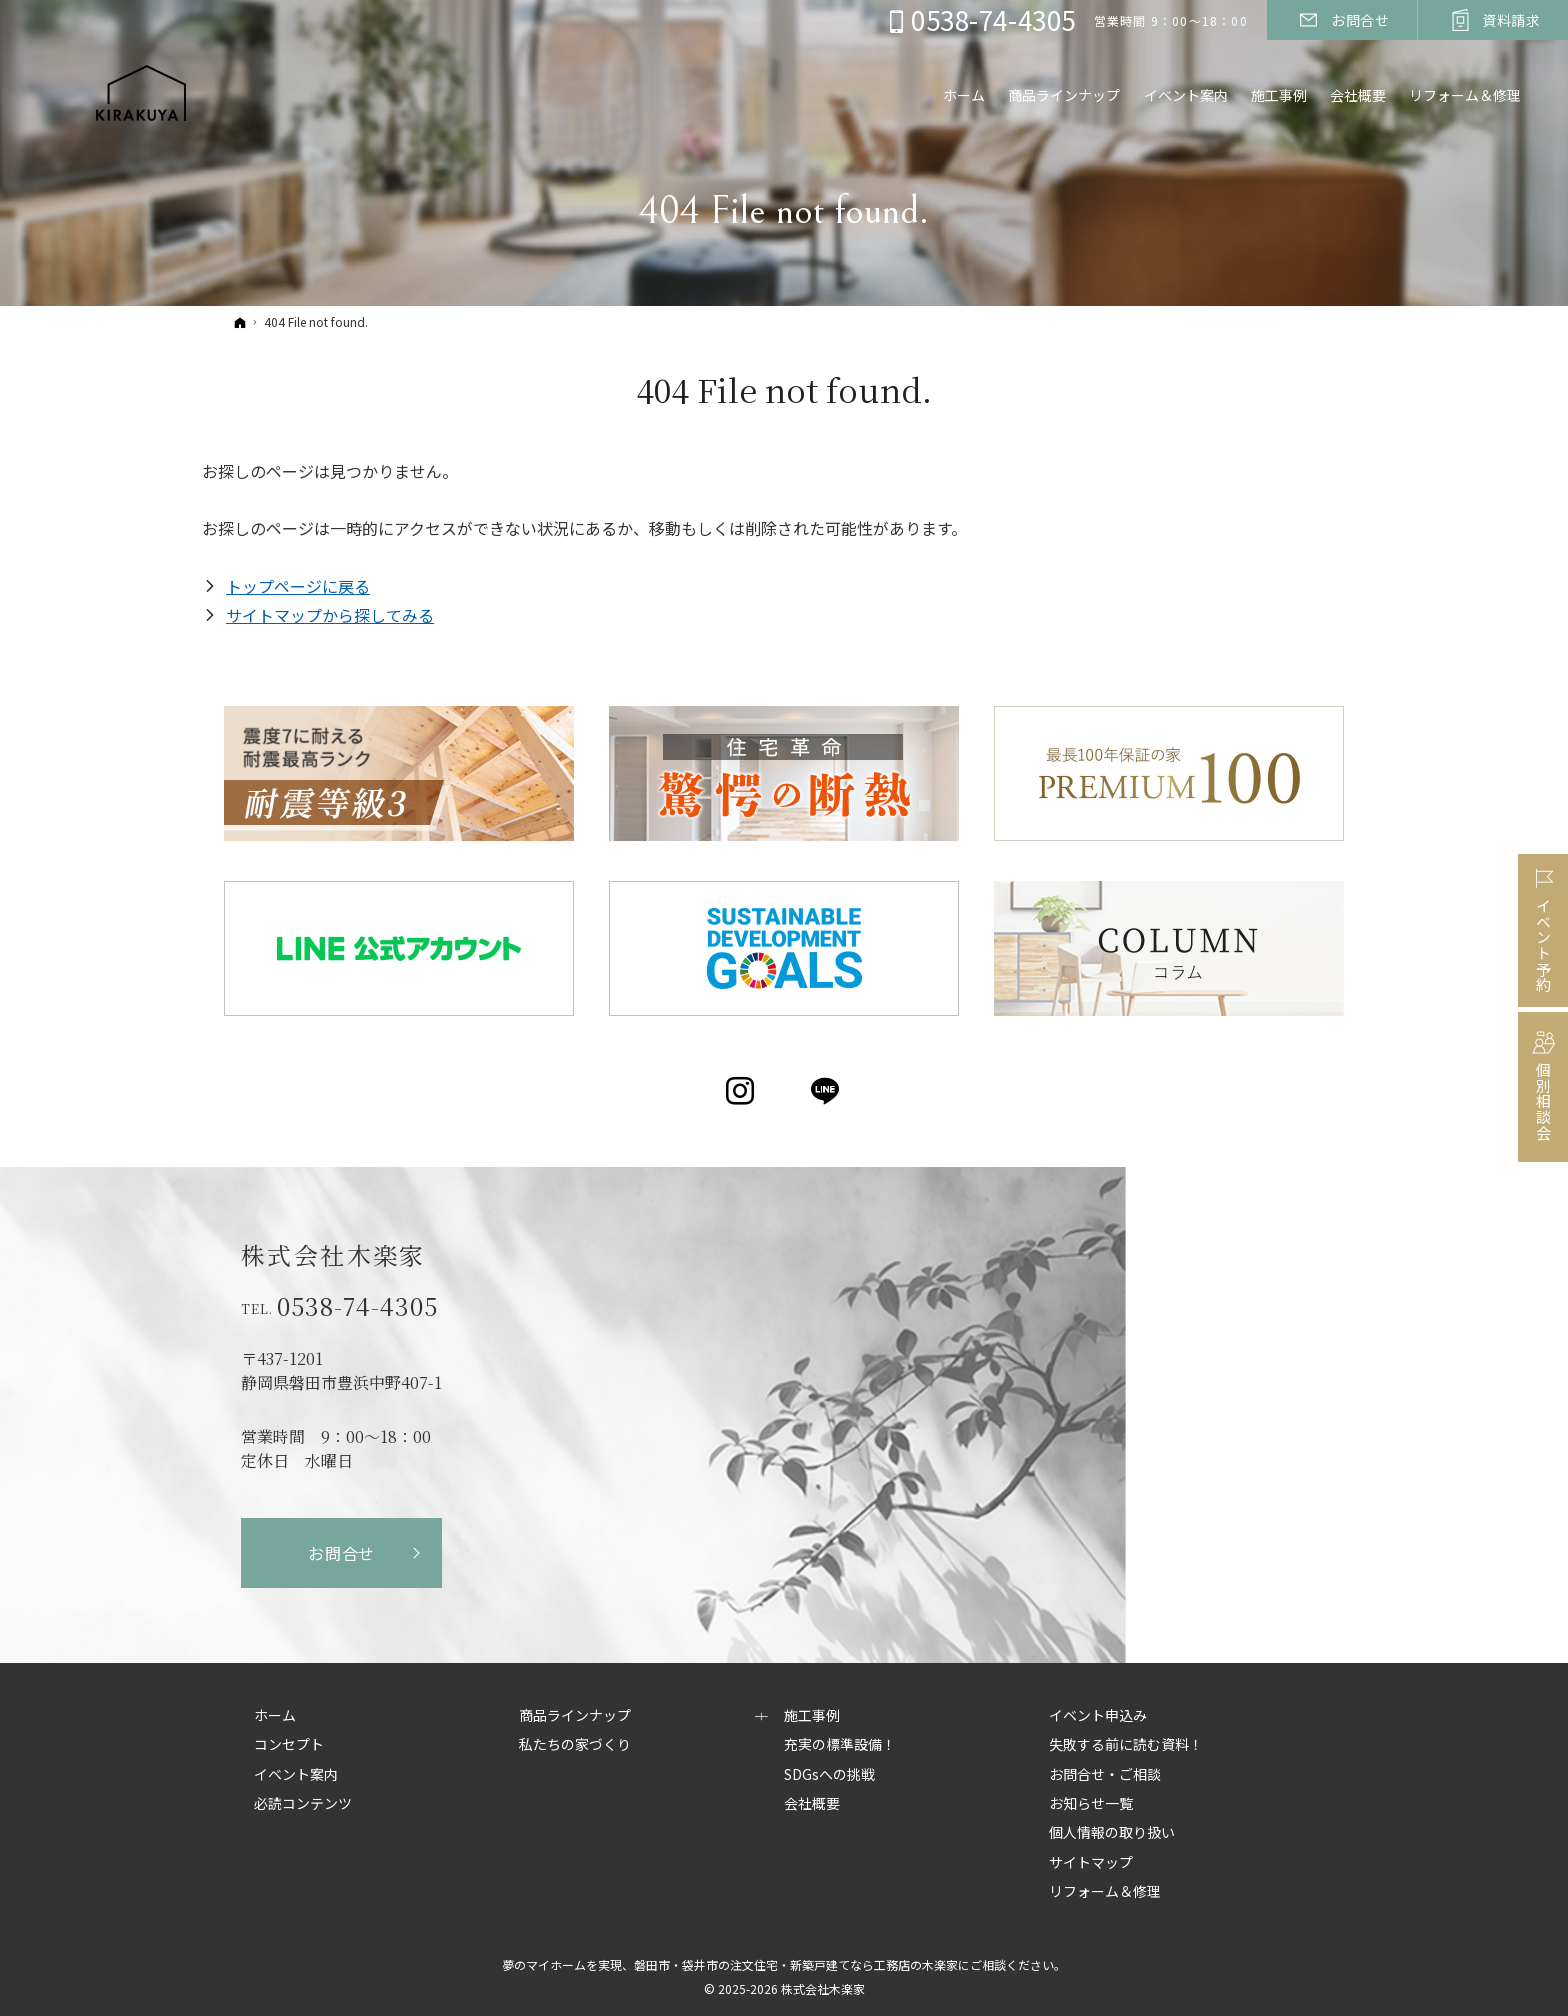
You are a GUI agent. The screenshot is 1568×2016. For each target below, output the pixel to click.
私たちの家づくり (575, 1745)
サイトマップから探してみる (330, 615)
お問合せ (341, 1553)
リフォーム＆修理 (1463, 97)
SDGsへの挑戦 (829, 1775)
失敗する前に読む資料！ (1126, 1745)
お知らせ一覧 (1091, 1804)
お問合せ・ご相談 (1105, 1775)
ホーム (275, 1716)
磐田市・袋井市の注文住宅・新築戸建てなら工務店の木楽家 (796, 1964)
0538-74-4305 (357, 1306)
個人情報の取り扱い (1112, 1833)
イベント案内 (296, 1775)
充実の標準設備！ (840, 1745)
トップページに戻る (298, 586)
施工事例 (812, 1716)
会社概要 (812, 1804)
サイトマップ (1091, 1863)
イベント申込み (1098, 1716)
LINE (826, 1091)
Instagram (741, 1091)
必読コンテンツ (303, 1804)
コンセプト (289, 1745)
